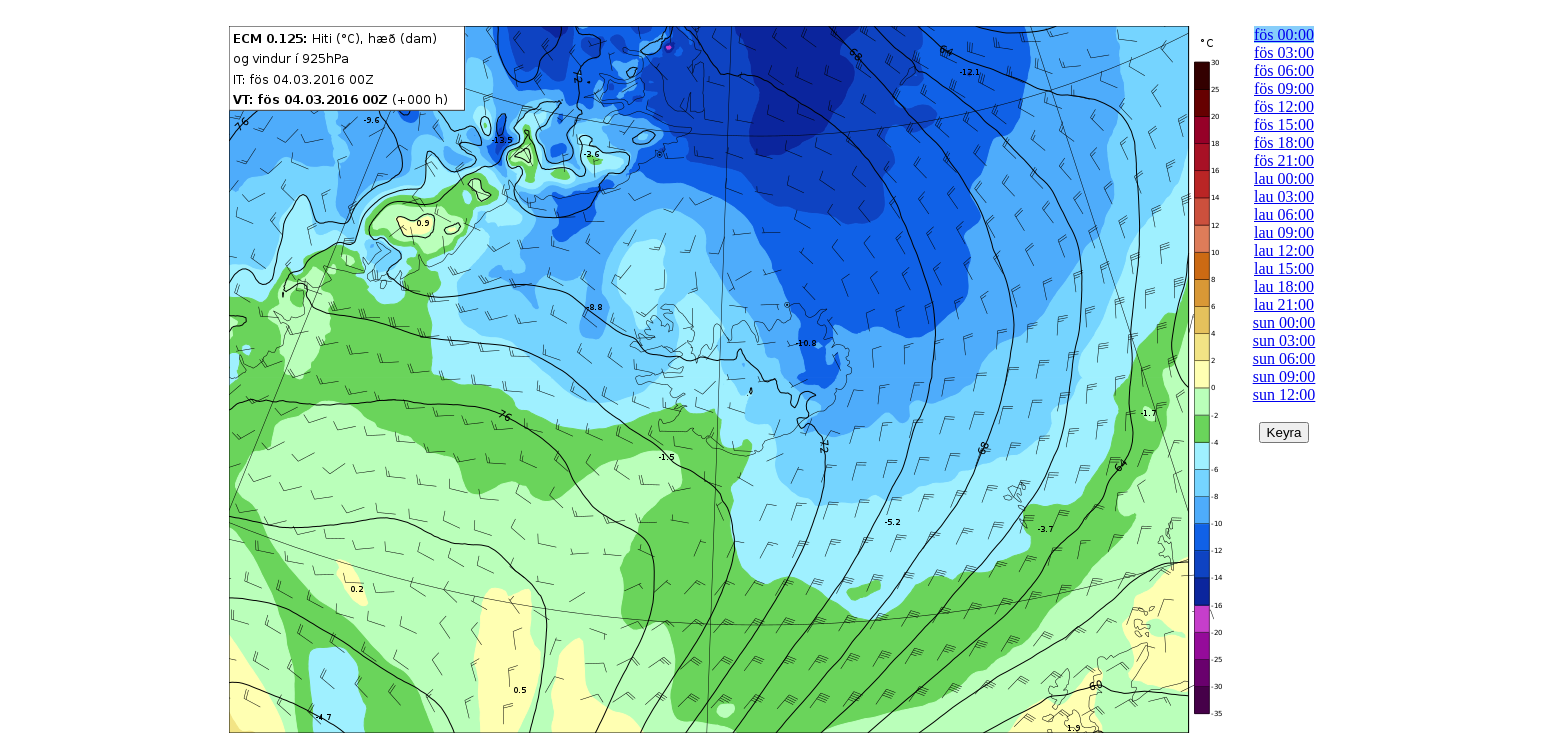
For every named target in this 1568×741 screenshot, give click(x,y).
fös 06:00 (1284, 70)
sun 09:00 (1284, 376)
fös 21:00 (1284, 160)
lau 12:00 (1284, 250)
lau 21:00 (1284, 304)
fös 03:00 (1284, 52)
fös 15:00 (1284, 124)
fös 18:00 (1284, 142)
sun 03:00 (1284, 340)
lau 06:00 (1284, 214)
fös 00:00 (1284, 34)
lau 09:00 (1284, 232)
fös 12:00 (1284, 106)
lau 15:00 (1284, 268)
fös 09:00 (1284, 88)
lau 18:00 (1284, 286)
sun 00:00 (1284, 322)
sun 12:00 (1284, 394)
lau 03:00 (1284, 196)
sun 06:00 (1284, 358)
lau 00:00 (1284, 178)
